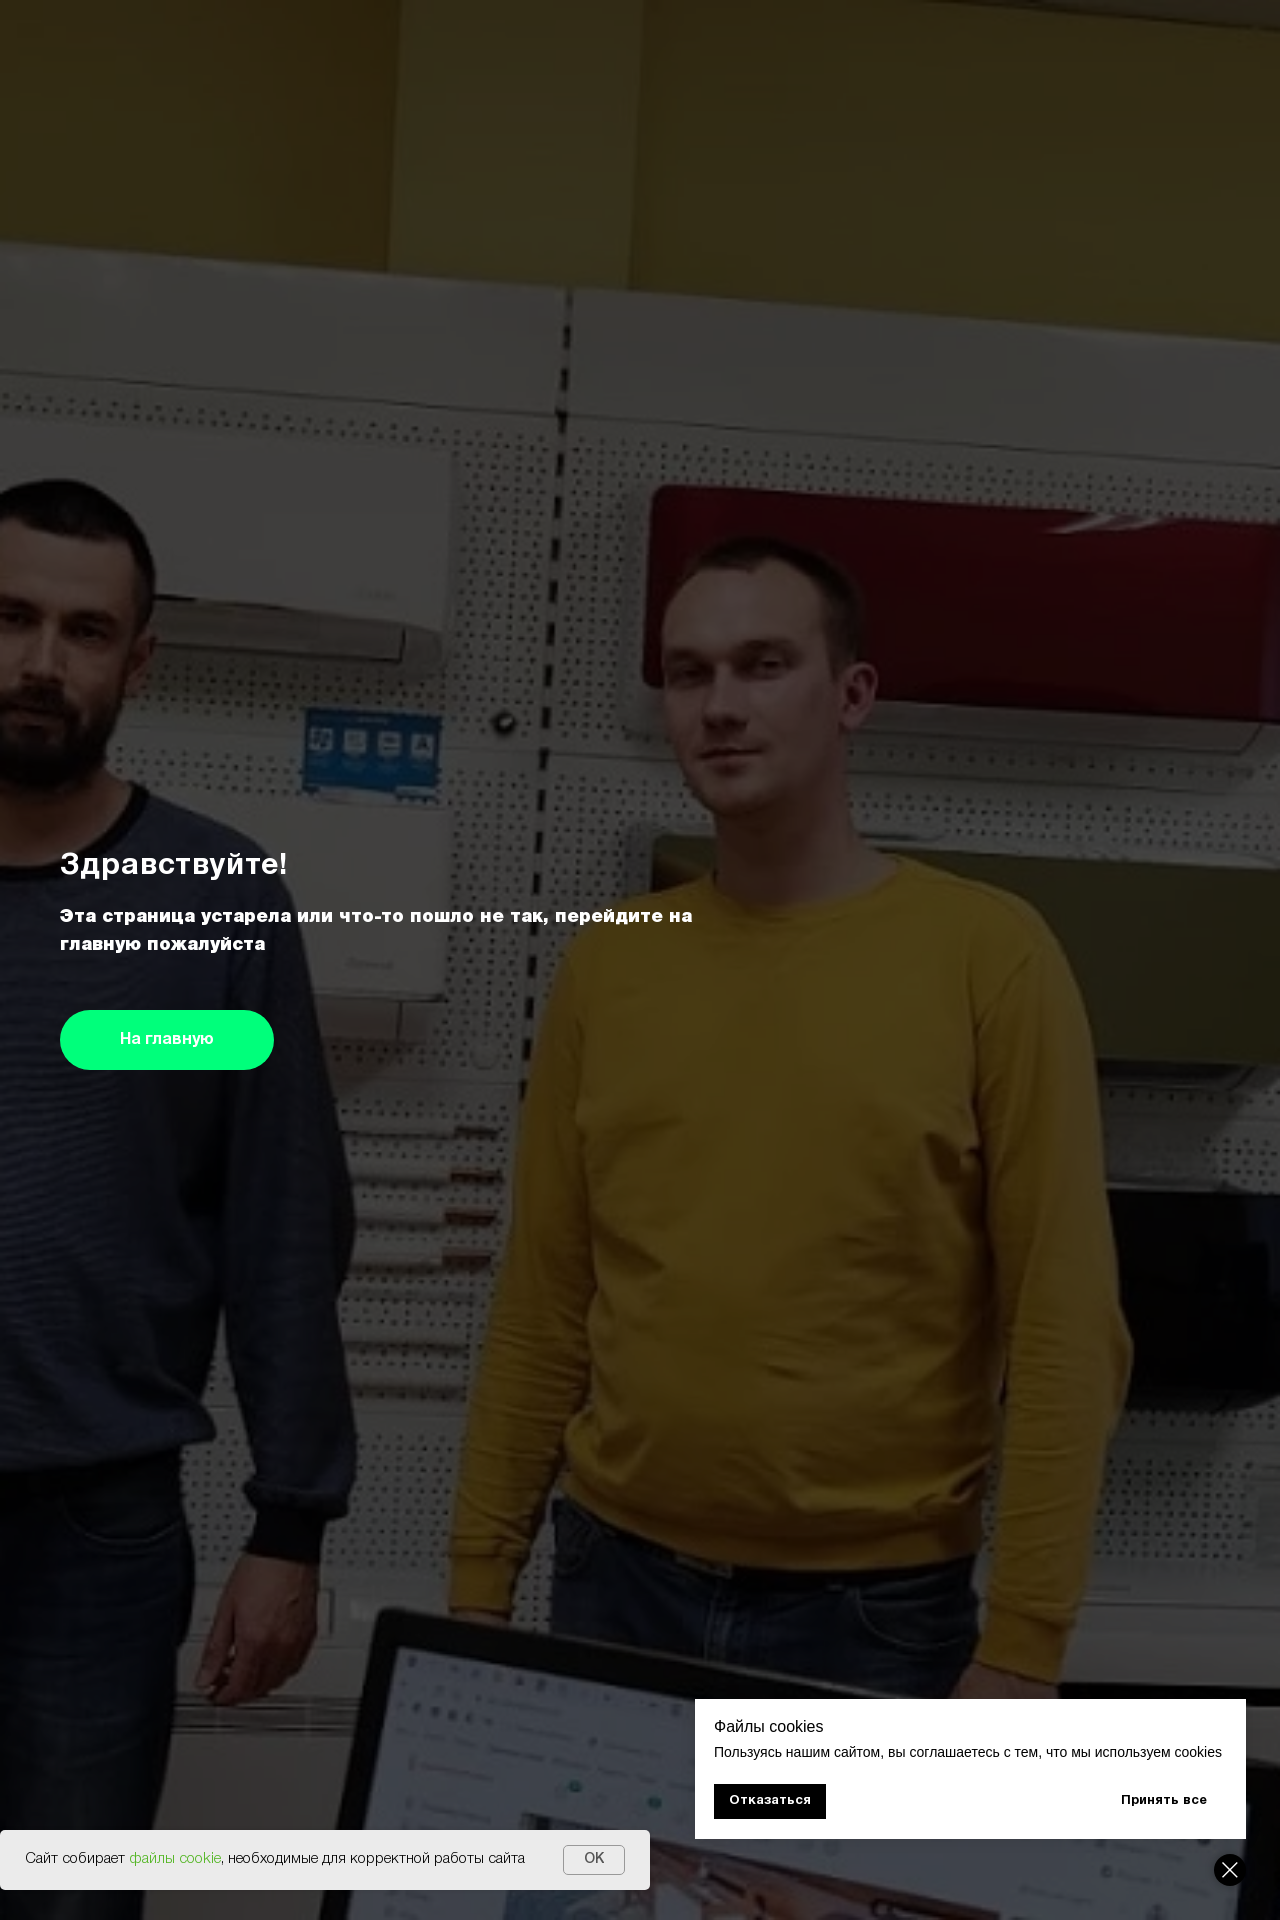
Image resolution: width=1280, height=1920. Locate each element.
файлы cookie (175, 1859)
